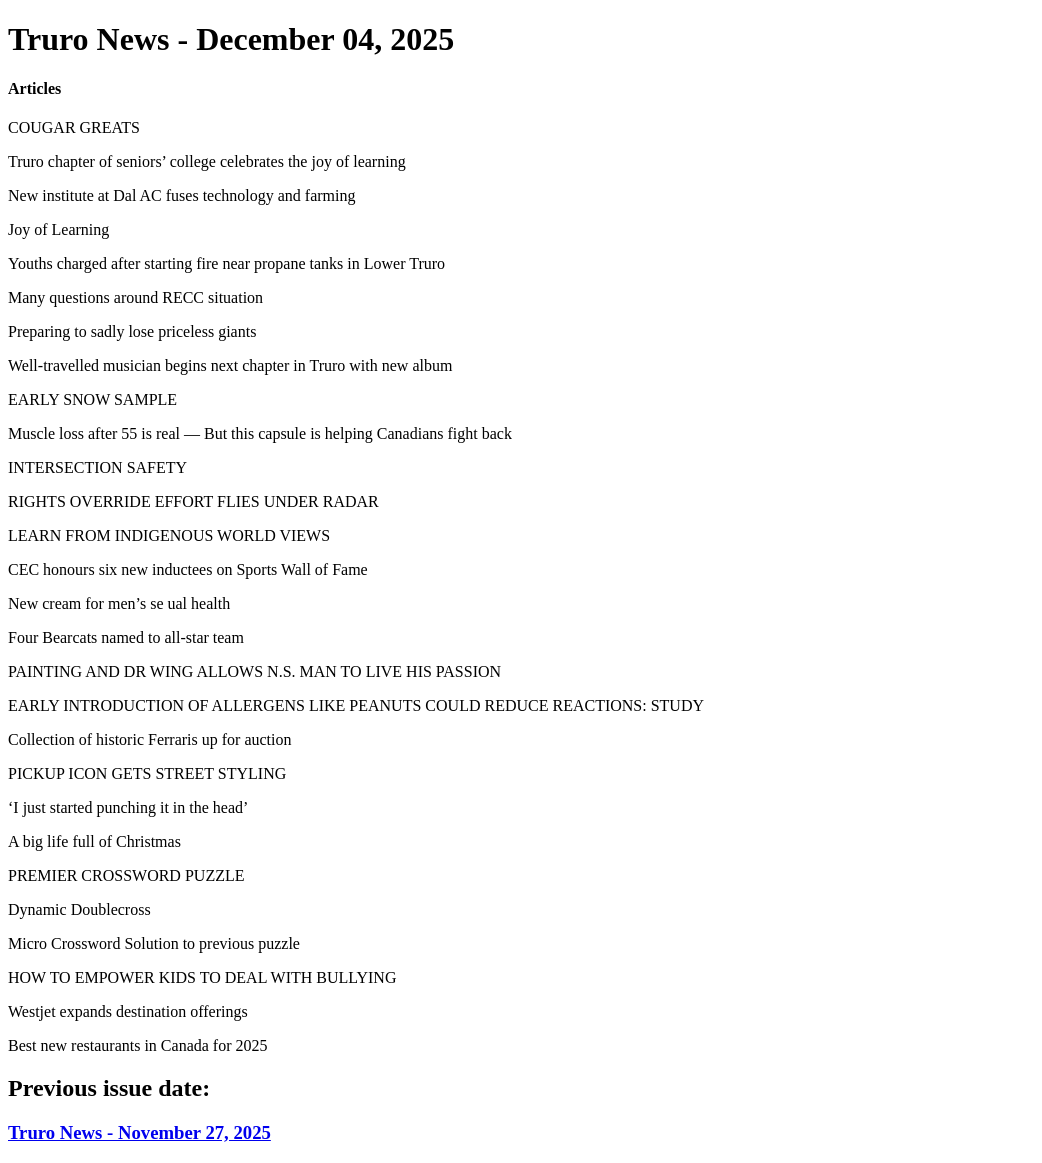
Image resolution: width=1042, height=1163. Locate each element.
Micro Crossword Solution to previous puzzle (154, 943)
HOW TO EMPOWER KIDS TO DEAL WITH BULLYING (202, 977)
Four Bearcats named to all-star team (126, 637)
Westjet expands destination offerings (128, 1011)
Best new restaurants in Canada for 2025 (137, 1045)
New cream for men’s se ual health (119, 603)
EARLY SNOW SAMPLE (92, 399)
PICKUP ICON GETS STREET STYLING (147, 773)
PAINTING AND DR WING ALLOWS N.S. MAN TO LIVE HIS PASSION (254, 671)
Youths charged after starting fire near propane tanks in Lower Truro (226, 263)
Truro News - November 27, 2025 (139, 1132)
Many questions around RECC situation (135, 297)
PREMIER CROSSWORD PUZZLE (126, 875)
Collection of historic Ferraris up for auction (149, 739)
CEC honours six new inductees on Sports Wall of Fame (188, 569)
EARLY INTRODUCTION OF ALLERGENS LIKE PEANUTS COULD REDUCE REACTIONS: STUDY (356, 705)
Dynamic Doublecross (79, 909)
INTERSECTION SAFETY (97, 467)
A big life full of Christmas (94, 841)
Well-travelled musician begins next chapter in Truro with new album (230, 365)
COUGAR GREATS (74, 127)
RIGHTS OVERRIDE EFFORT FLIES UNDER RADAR (193, 501)
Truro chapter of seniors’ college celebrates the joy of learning (207, 161)
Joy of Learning (58, 229)
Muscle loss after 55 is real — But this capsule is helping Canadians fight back (260, 433)
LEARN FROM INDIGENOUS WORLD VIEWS (169, 535)
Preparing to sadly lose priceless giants (132, 331)
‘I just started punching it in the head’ (128, 807)
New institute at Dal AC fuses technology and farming (181, 195)
